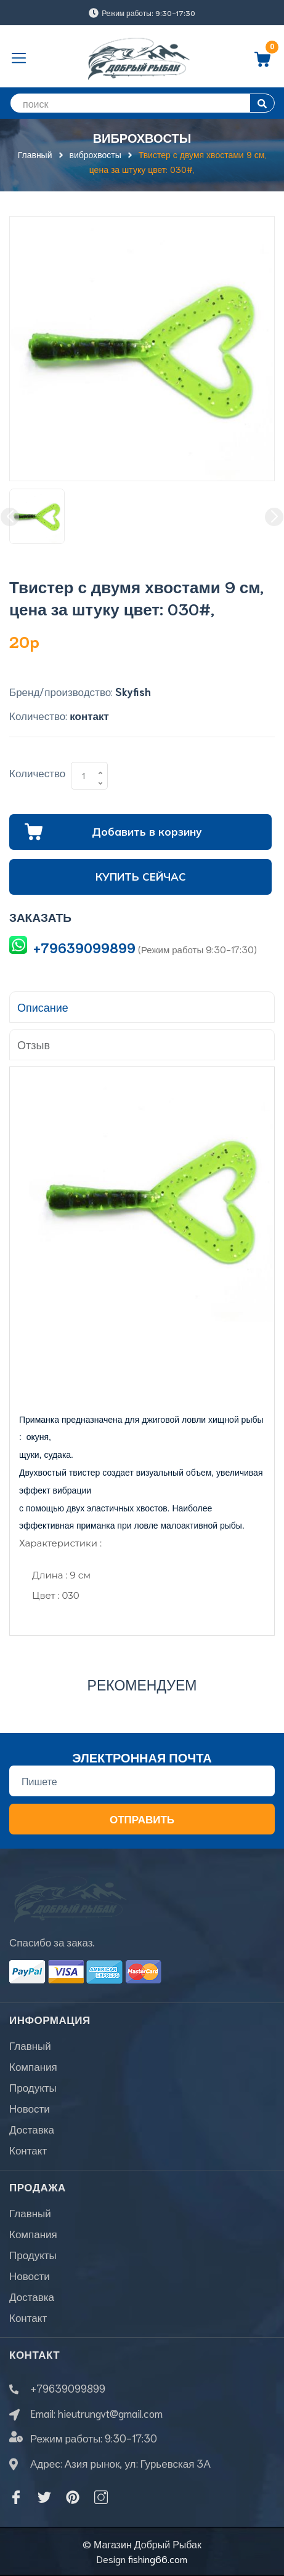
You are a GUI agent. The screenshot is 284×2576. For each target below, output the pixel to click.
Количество (37, 772)
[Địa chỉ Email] (142, 1781)
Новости (29, 2107)
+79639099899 (84, 947)
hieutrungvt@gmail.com (110, 2413)
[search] (142, 103)
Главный (30, 2045)
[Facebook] (16, 2497)
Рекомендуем (142, 1684)
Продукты (33, 2087)
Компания (33, 2066)
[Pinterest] (72, 2497)
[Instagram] (101, 2497)
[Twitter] (44, 2497)
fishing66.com (157, 2558)
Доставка (31, 2128)
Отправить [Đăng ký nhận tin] (142, 1818)
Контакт (28, 2149)
